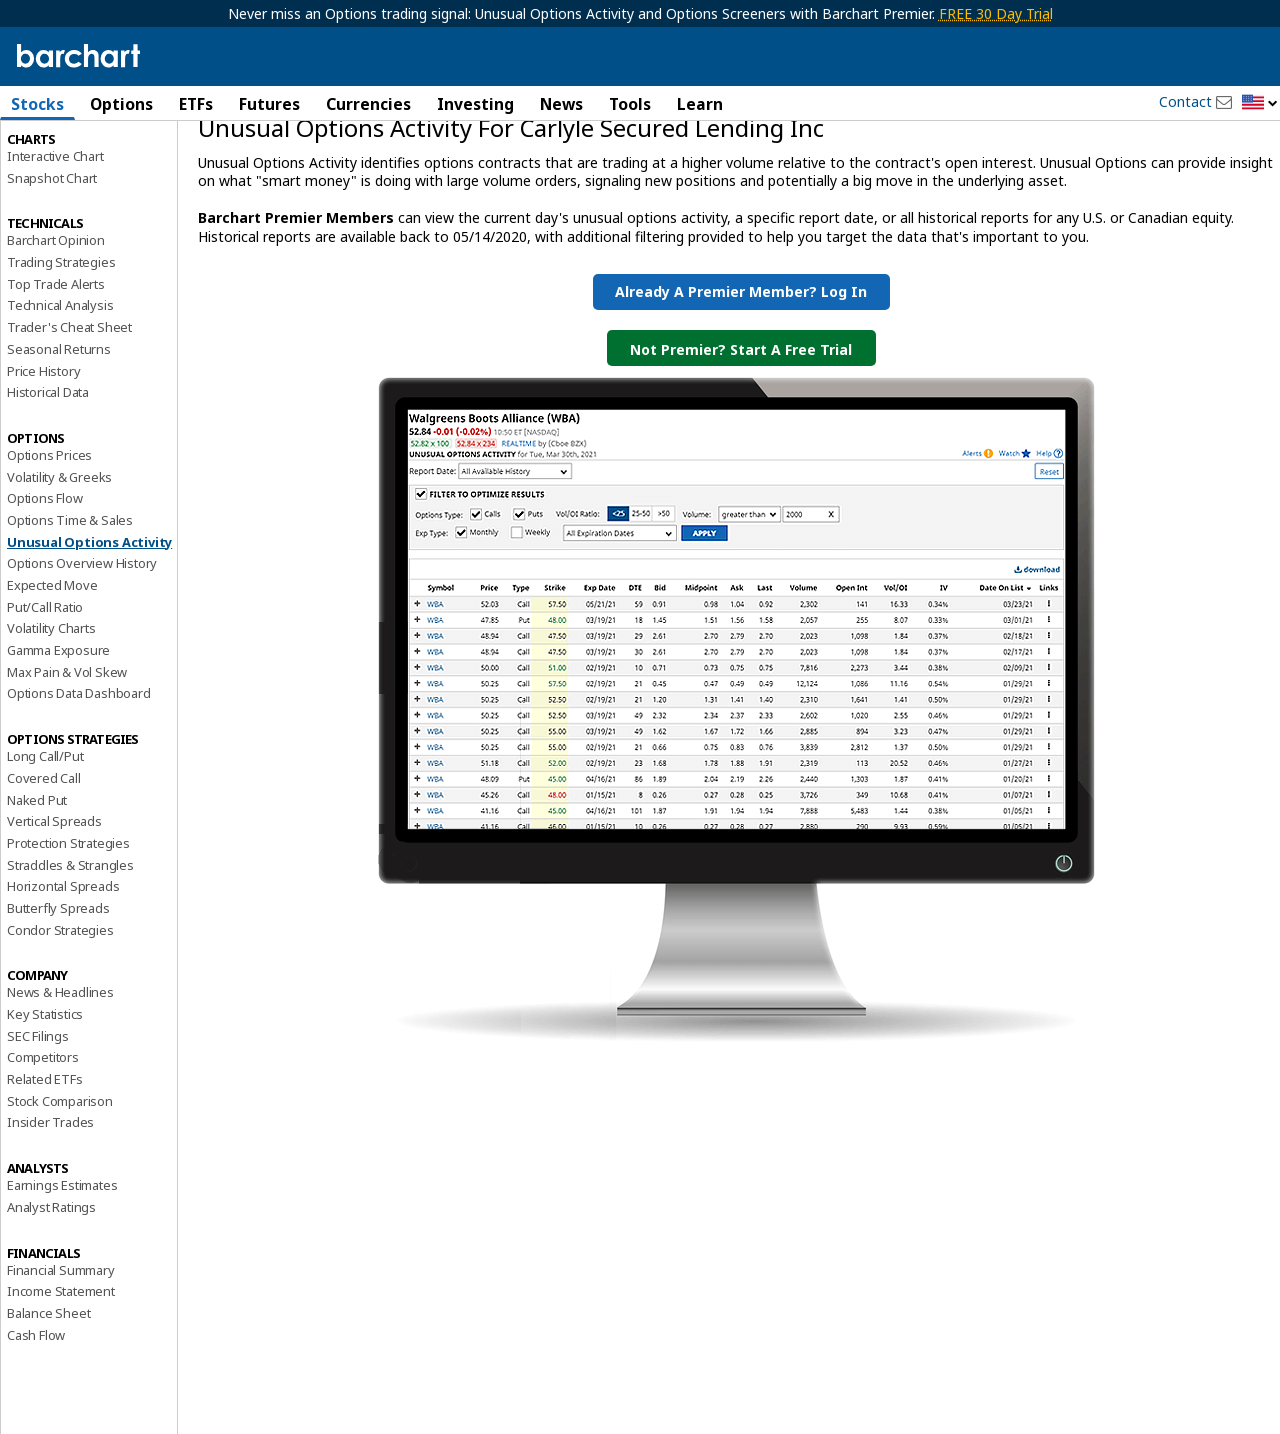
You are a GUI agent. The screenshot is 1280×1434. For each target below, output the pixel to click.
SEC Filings (38, 1121)
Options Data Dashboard (79, 779)
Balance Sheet (48, 1398)
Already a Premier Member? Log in (741, 376)
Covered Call (44, 863)
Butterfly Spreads (58, 993)
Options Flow (45, 584)
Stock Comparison (60, 1186)
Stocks (37, 104)
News (561, 104)
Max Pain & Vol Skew (67, 757)
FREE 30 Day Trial (996, 13)
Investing (475, 104)
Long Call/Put (45, 842)
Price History (43, 456)
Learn (700, 104)
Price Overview (51, 157)
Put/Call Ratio (45, 692)
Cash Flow (36, 1420)
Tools (630, 104)
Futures (269, 104)
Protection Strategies (68, 928)
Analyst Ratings (51, 1292)
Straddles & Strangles (70, 950)
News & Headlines (60, 1078)
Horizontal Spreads (63, 972)
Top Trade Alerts (56, 369)
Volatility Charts (51, 714)
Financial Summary (61, 1355)
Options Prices (49, 540)
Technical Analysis (60, 391)
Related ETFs (45, 1164)
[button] (1260, 103)
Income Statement (61, 1377)
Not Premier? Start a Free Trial (741, 434)
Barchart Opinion (56, 326)
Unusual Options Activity (89, 627)
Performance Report (66, 179)
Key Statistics (45, 1099)
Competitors (43, 1143)
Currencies (368, 104)
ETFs (196, 104)
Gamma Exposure (58, 735)
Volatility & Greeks (59, 562)
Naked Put (37, 885)
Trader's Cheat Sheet (69, 413)
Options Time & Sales (70, 605)
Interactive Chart (55, 241)
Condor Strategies (60, 1015)
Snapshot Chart (52, 263)
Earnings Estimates (62, 1271)
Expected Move (52, 670)
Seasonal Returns (59, 434)
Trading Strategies (61, 347)
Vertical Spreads (54, 907)
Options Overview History (82, 649)
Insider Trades (50, 1208)
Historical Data (48, 478)
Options (121, 104)
